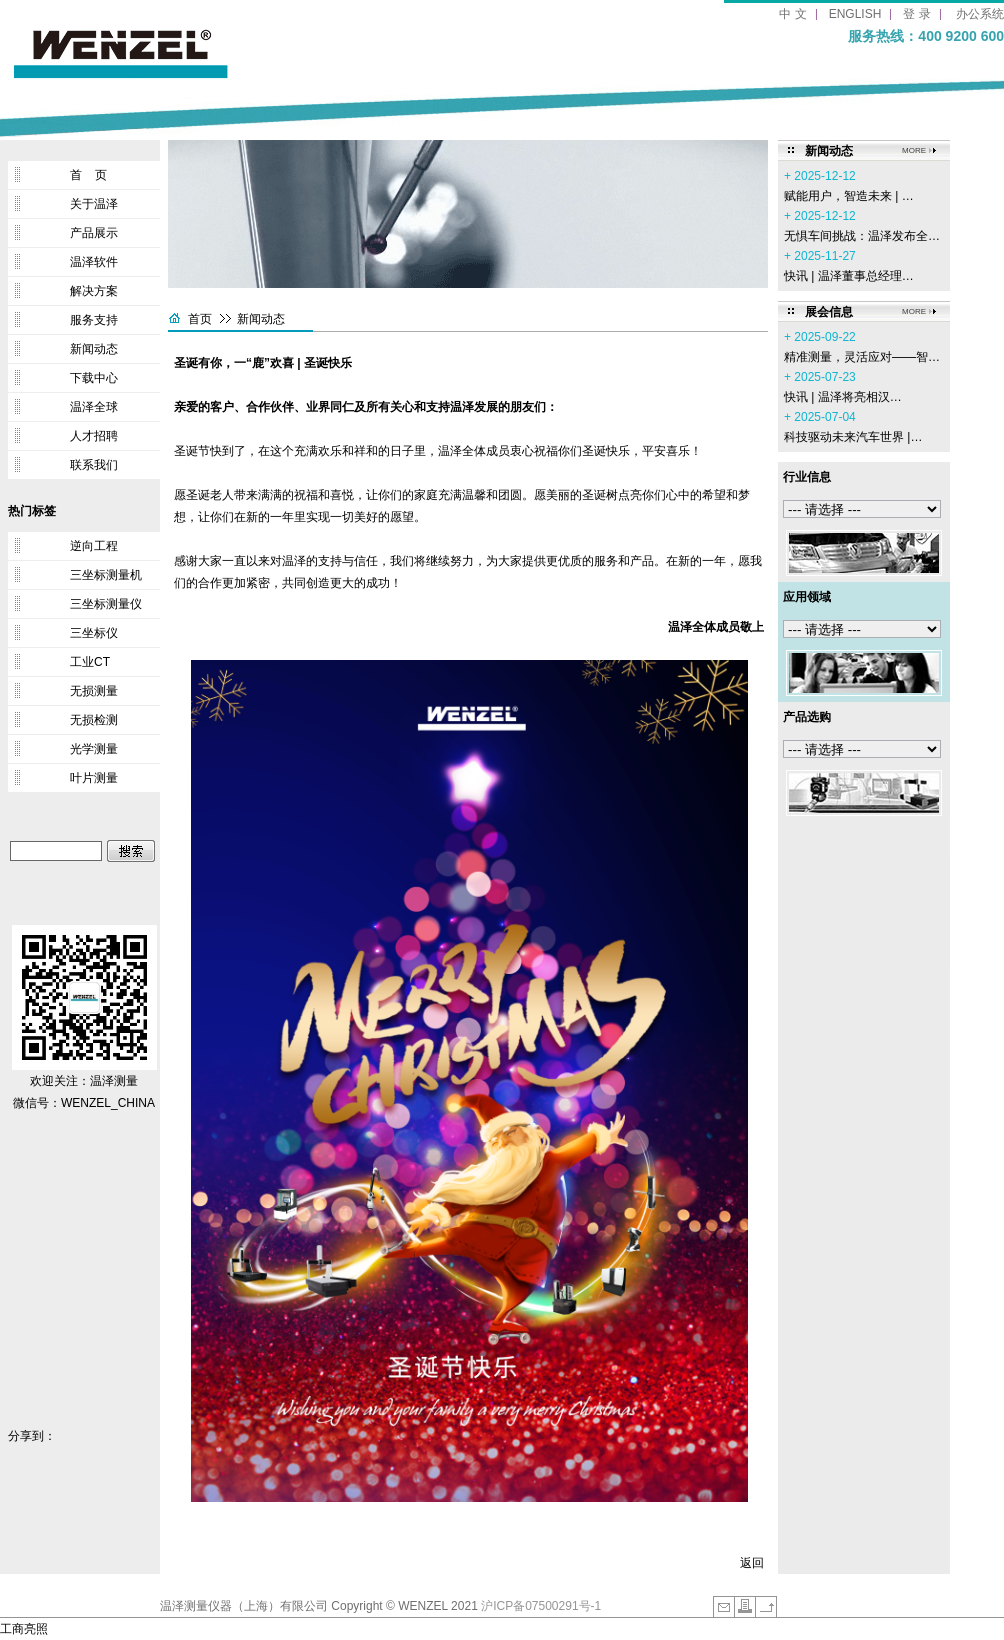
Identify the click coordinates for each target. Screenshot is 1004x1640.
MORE (914, 150)
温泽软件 (94, 262)
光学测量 (94, 749)
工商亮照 (24, 1629)
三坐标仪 (94, 633)
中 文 (792, 14)
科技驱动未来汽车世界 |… (853, 437)
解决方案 (94, 291)
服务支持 (94, 320)
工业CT (90, 662)
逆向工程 (94, 546)
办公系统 (980, 14)
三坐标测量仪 (106, 604)
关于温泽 (94, 204)
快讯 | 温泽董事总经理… (849, 276)
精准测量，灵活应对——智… (862, 357)
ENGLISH (855, 14)
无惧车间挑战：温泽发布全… (862, 236)
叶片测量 (94, 778)
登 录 (916, 14)
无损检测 (94, 720)
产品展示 (94, 233)
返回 (752, 1563)
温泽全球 (94, 407)
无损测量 (94, 691)
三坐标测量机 (106, 575)
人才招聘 (94, 436)
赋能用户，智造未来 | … (849, 196)
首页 (200, 319)
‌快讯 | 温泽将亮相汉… (843, 397)
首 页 (88, 175)
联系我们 (94, 465)
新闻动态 (94, 349)
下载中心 (94, 378)
